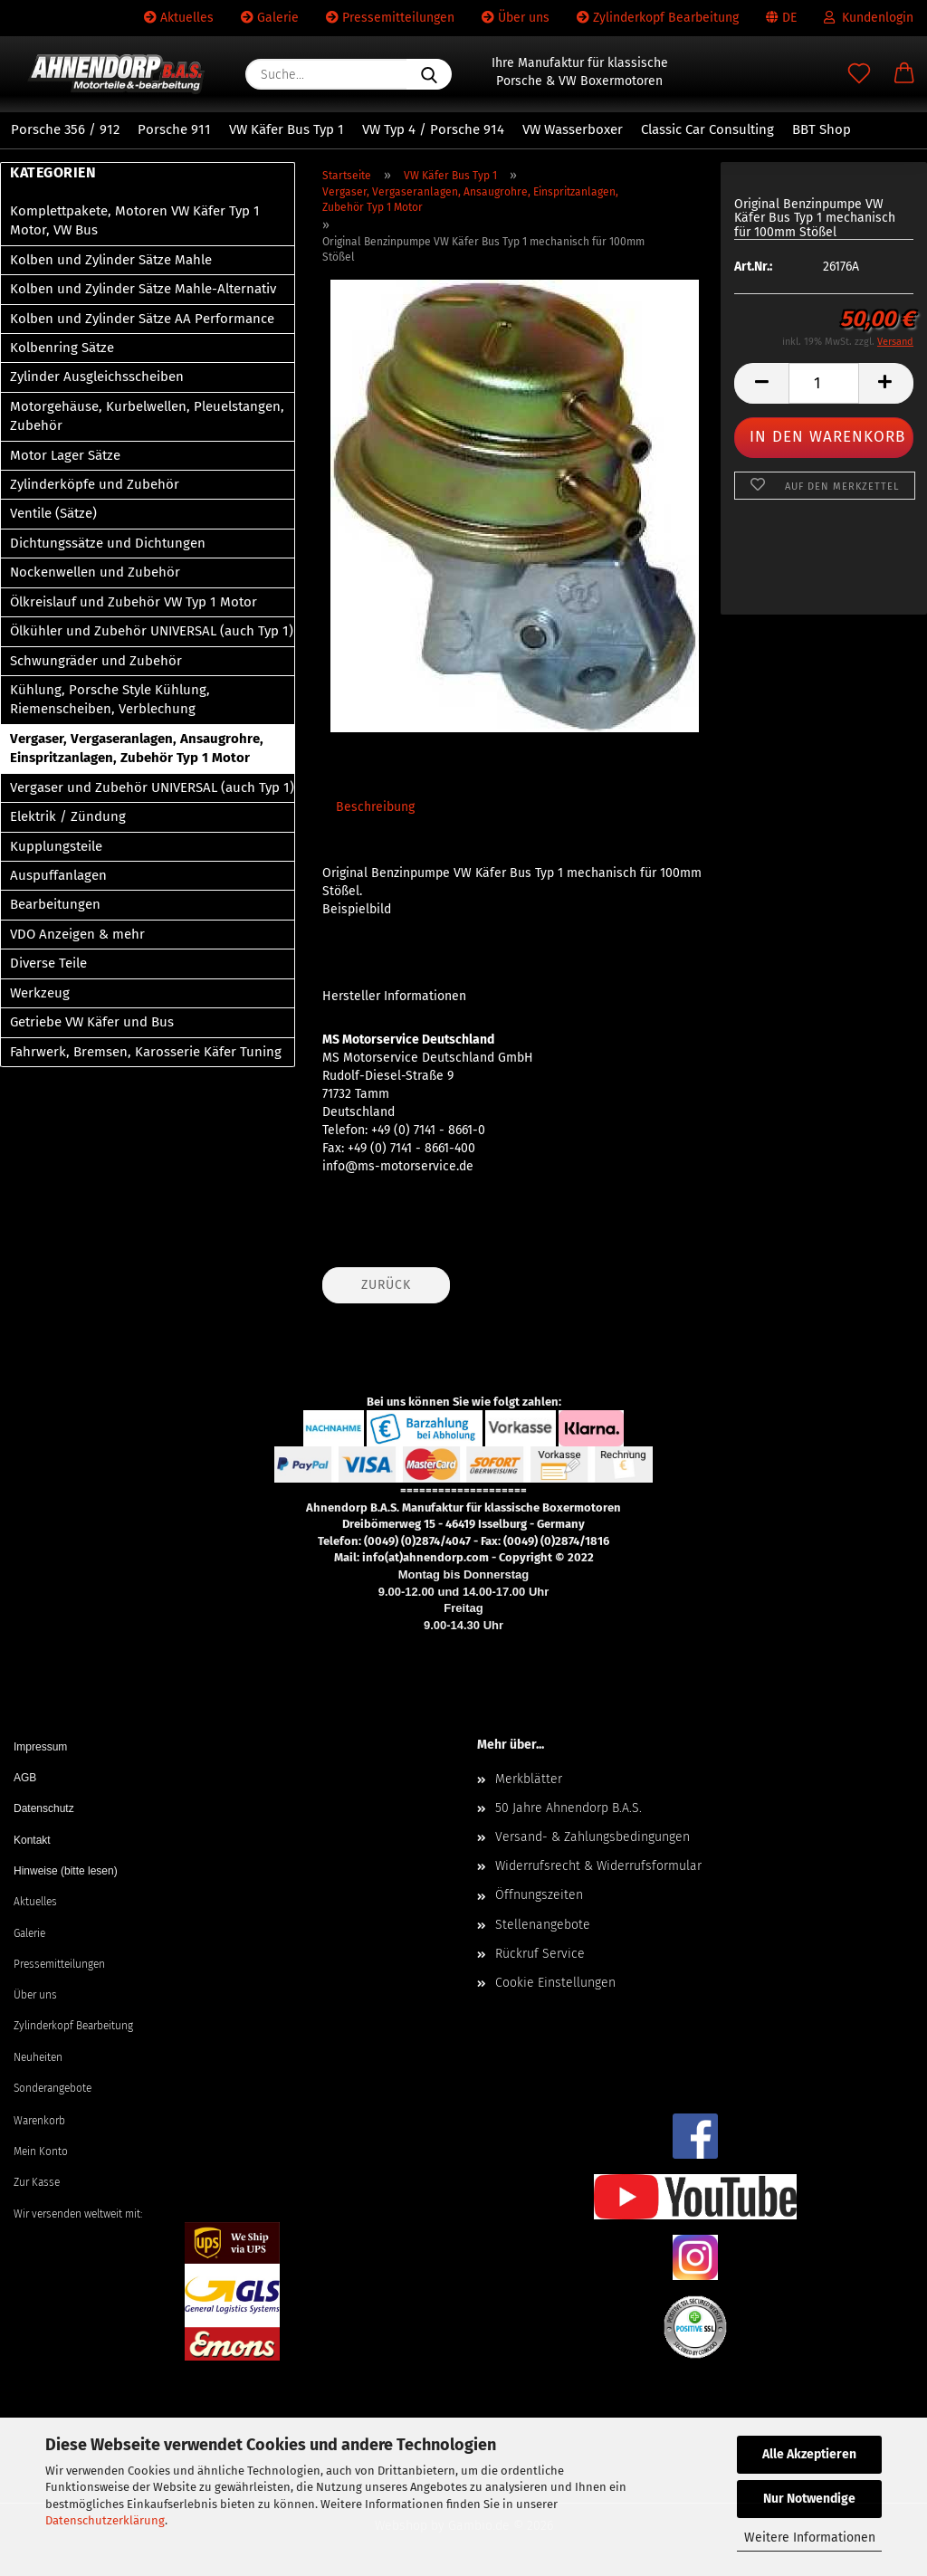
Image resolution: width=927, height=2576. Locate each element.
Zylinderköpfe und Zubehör (94, 484)
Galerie (270, 17)
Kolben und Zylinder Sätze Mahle (111, 260)
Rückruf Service (540, 1953)
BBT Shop (821, 129)
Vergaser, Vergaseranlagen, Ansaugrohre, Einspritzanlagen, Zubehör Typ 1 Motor (136, 748)
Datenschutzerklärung (105, 2520)
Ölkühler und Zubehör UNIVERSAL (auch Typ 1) (151, 631)
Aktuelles (179, 17)
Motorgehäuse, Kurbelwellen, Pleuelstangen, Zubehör (147, 416)
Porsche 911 (174, 129)
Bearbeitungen (55, 904)
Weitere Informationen (809, 2537)
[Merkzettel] (859, 74)
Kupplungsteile (56, 846)
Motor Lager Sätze (65, 455)
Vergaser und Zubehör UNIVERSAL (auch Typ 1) (152, 787)
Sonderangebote (52, 2088)
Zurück (386, 1285)
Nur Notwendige (809, 2498)
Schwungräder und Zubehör (96, 661)
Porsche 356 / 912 (65, 129)
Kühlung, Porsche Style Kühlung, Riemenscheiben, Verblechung (110, 699)
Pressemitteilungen (390, 17)
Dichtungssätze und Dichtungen (107, 543)
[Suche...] (429, 74)
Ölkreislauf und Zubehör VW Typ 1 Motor (133, 602)
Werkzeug (40, 993)
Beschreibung (375, 807)
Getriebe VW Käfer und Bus (92, 1022)
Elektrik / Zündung (68, 816)
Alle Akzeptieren (809, 2454)
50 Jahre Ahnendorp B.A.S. (568, 1808)
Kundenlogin (868, 17)
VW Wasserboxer (572, 129)
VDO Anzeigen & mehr (77, 934)
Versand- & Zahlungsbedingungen (592, 1837)
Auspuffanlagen (58, 875)
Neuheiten (38, 2057)
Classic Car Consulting (707, 129)
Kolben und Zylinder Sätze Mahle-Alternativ (143, 289)
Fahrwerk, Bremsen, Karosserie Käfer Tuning (146, 1052)
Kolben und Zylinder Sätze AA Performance (142, 318)
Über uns (516, 17)
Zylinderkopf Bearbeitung (658, 17)
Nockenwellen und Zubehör (95, 572)
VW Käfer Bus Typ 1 (286, 129)
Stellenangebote (542, 1924)
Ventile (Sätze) (53, 513)
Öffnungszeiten (539, 1895)
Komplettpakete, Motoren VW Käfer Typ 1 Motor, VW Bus (135, 220)
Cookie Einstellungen (555, 1982)
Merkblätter (528, 1779)
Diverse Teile (48, 963)
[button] (904, 74)
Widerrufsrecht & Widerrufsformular (598, 1866)
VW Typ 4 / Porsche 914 (433, 129)
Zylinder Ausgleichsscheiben (97, 376)
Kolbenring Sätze (62, 347)
